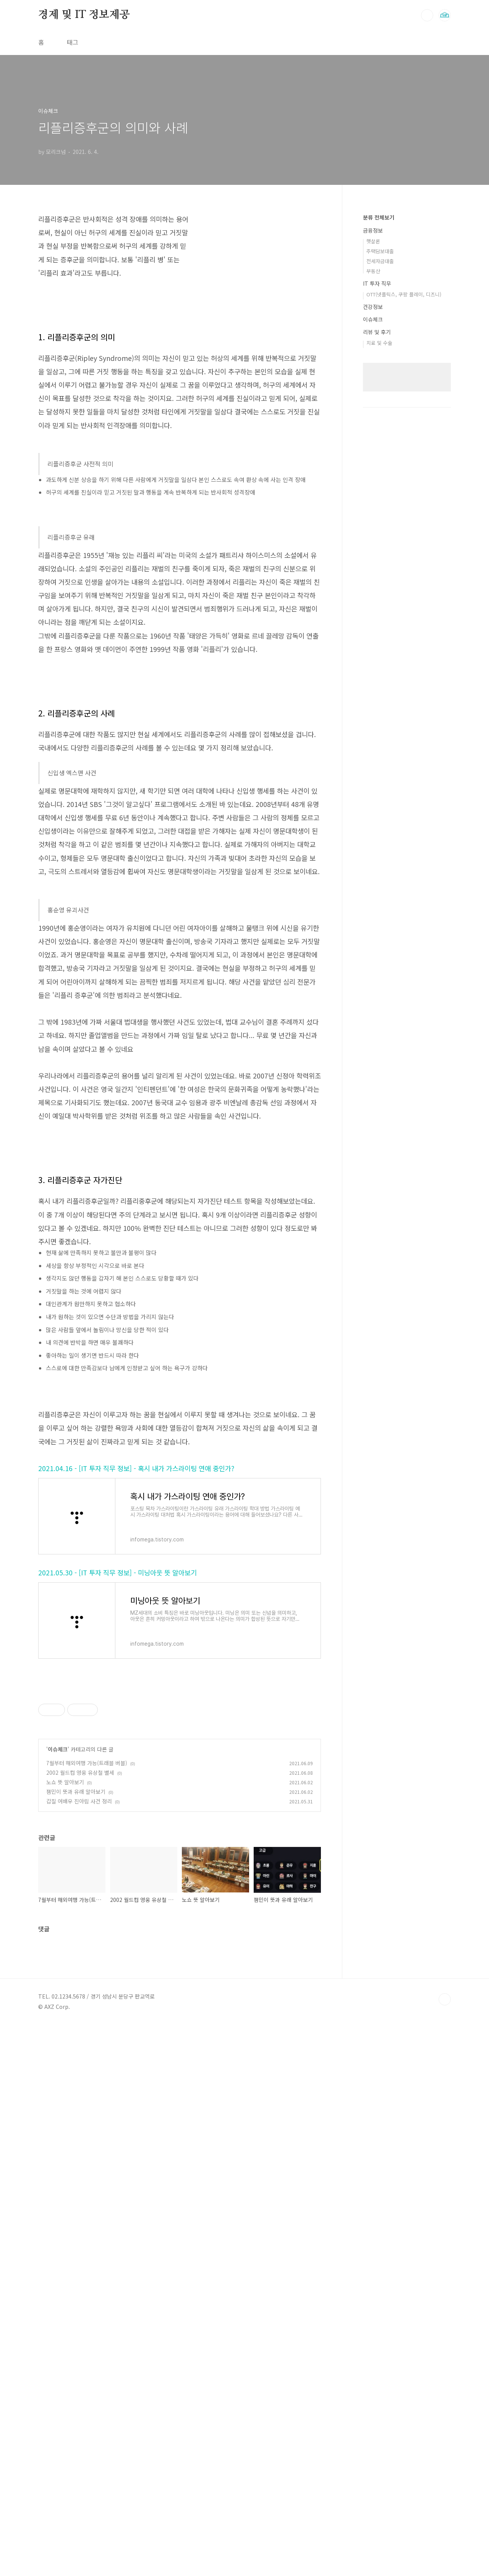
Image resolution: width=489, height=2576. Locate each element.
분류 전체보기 (378, 217)
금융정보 (373, 230)
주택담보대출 (380, 251)
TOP (445, 2320)
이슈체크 (58, 1963)
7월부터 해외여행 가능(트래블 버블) (86, 1977)
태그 (72, 42)
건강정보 (373, 306)
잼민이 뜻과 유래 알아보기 (75, 2005)
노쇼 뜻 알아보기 (65, 1996)
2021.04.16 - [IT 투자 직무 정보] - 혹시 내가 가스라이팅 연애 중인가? (136, 1682)
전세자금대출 (380, 261)
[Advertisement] (179, 1189)
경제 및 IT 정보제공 (84, 15)
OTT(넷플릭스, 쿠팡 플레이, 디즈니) (403, 294)
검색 (427, 15)
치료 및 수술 (379, 342)
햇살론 (373, 241)
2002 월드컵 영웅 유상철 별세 (80, 1986)
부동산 (373, 271)
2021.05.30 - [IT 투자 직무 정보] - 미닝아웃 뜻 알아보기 (117, 1786)
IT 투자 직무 (377, 283)
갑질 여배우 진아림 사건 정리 (79, 2015)
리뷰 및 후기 (377, 332)
